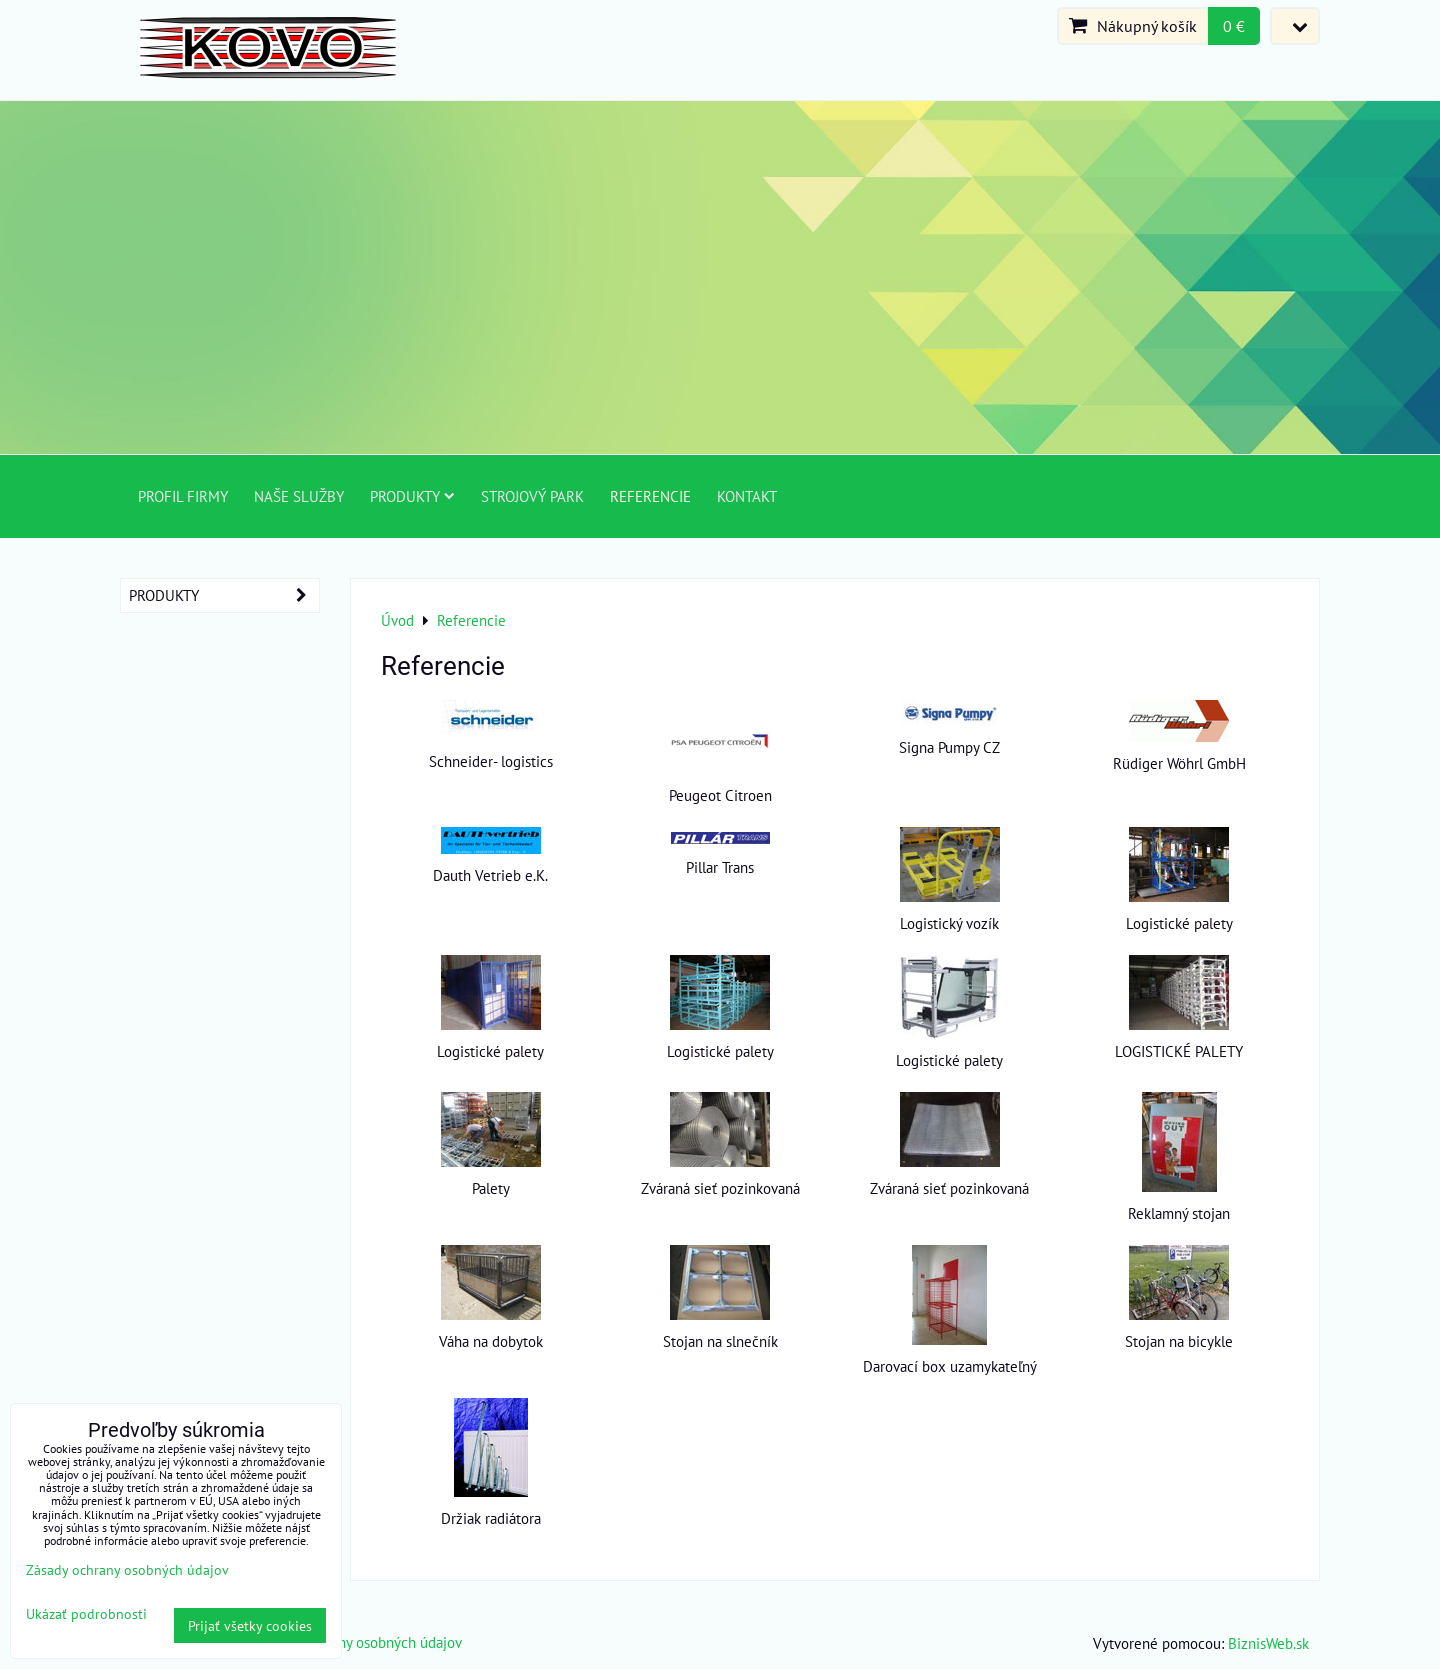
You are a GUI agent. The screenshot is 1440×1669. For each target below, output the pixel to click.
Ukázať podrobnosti (86, 1614)
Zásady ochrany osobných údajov (359, 1642)
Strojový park (532, 496)
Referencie (650, 496)
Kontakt (747, 496)
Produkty (412, 496)
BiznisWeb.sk (1268, 1643)
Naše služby (299, 496)
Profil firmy (183, 496)
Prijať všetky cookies (250, 1625)
